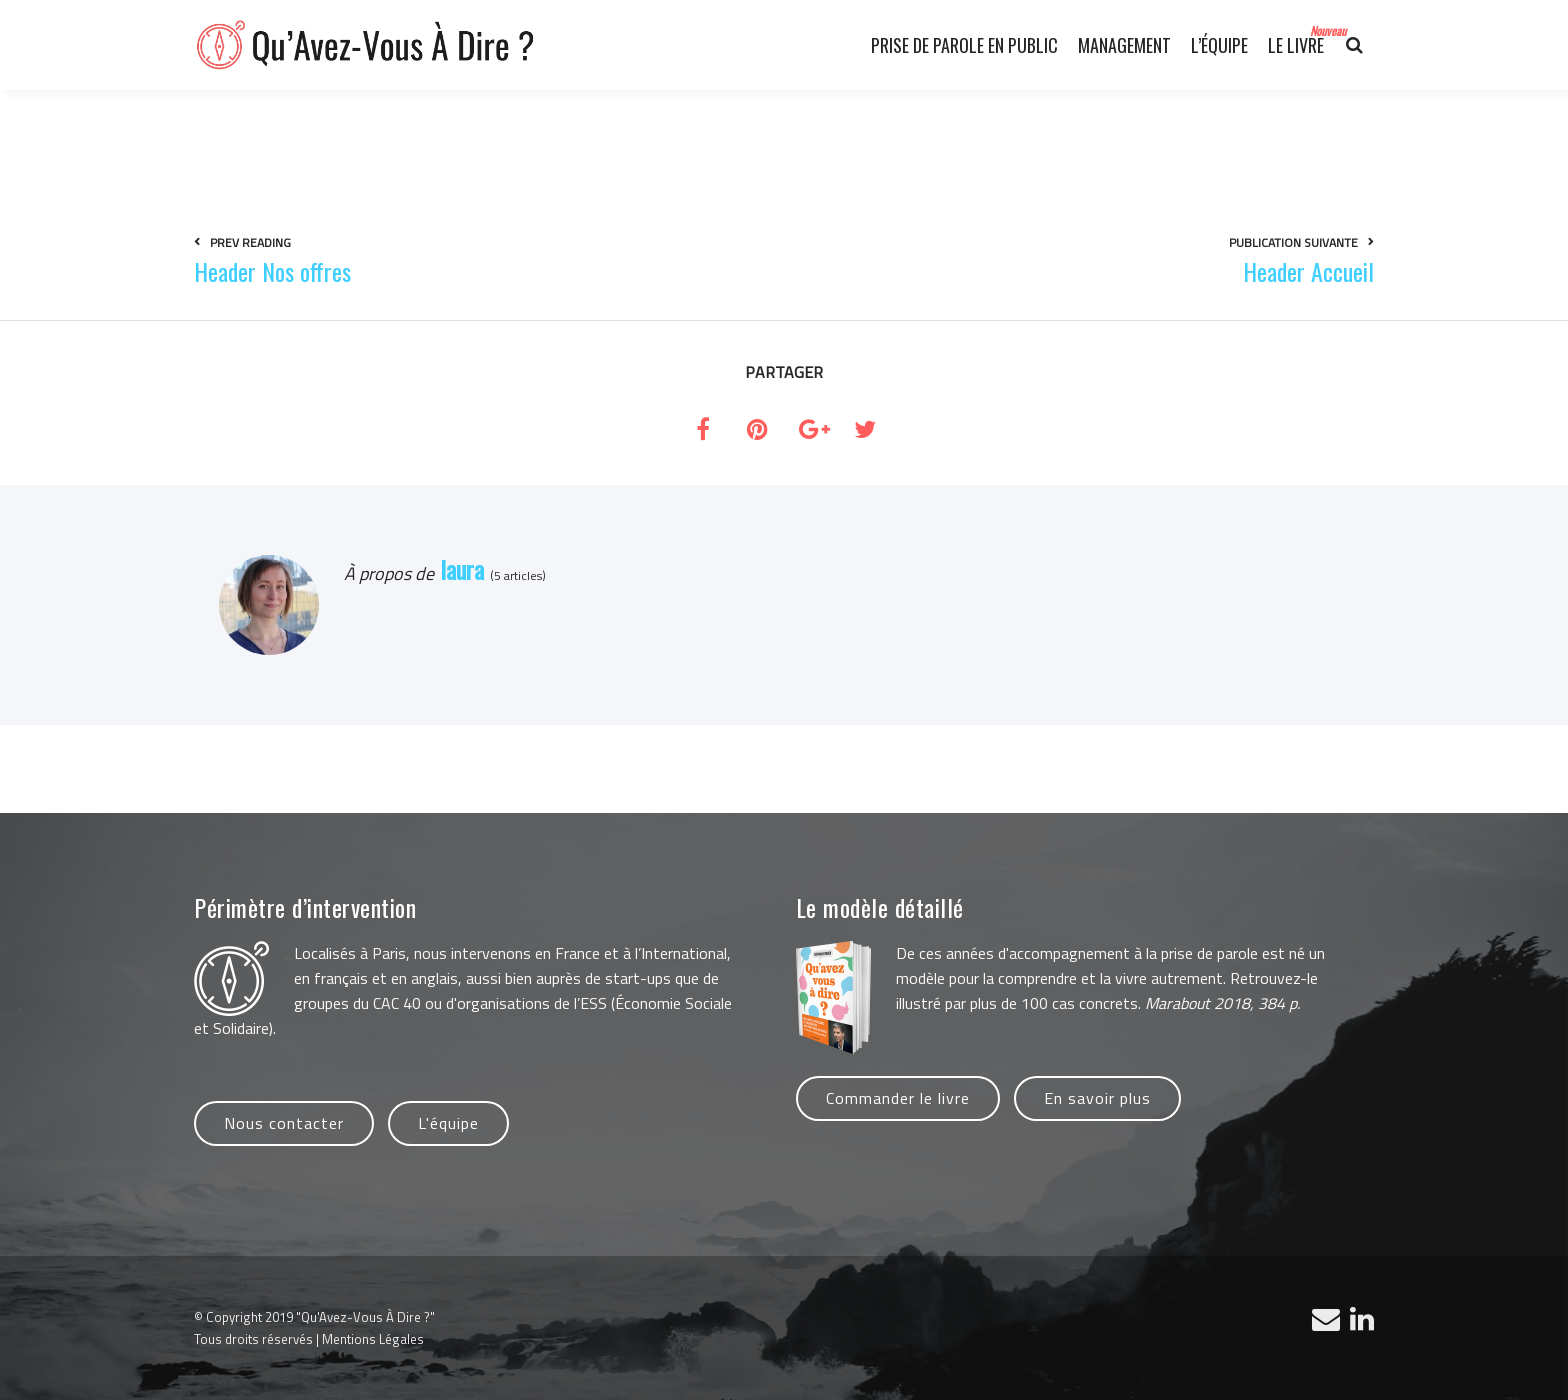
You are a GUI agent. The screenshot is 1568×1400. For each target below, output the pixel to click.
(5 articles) (515, 575)
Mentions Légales (373, 1339)
